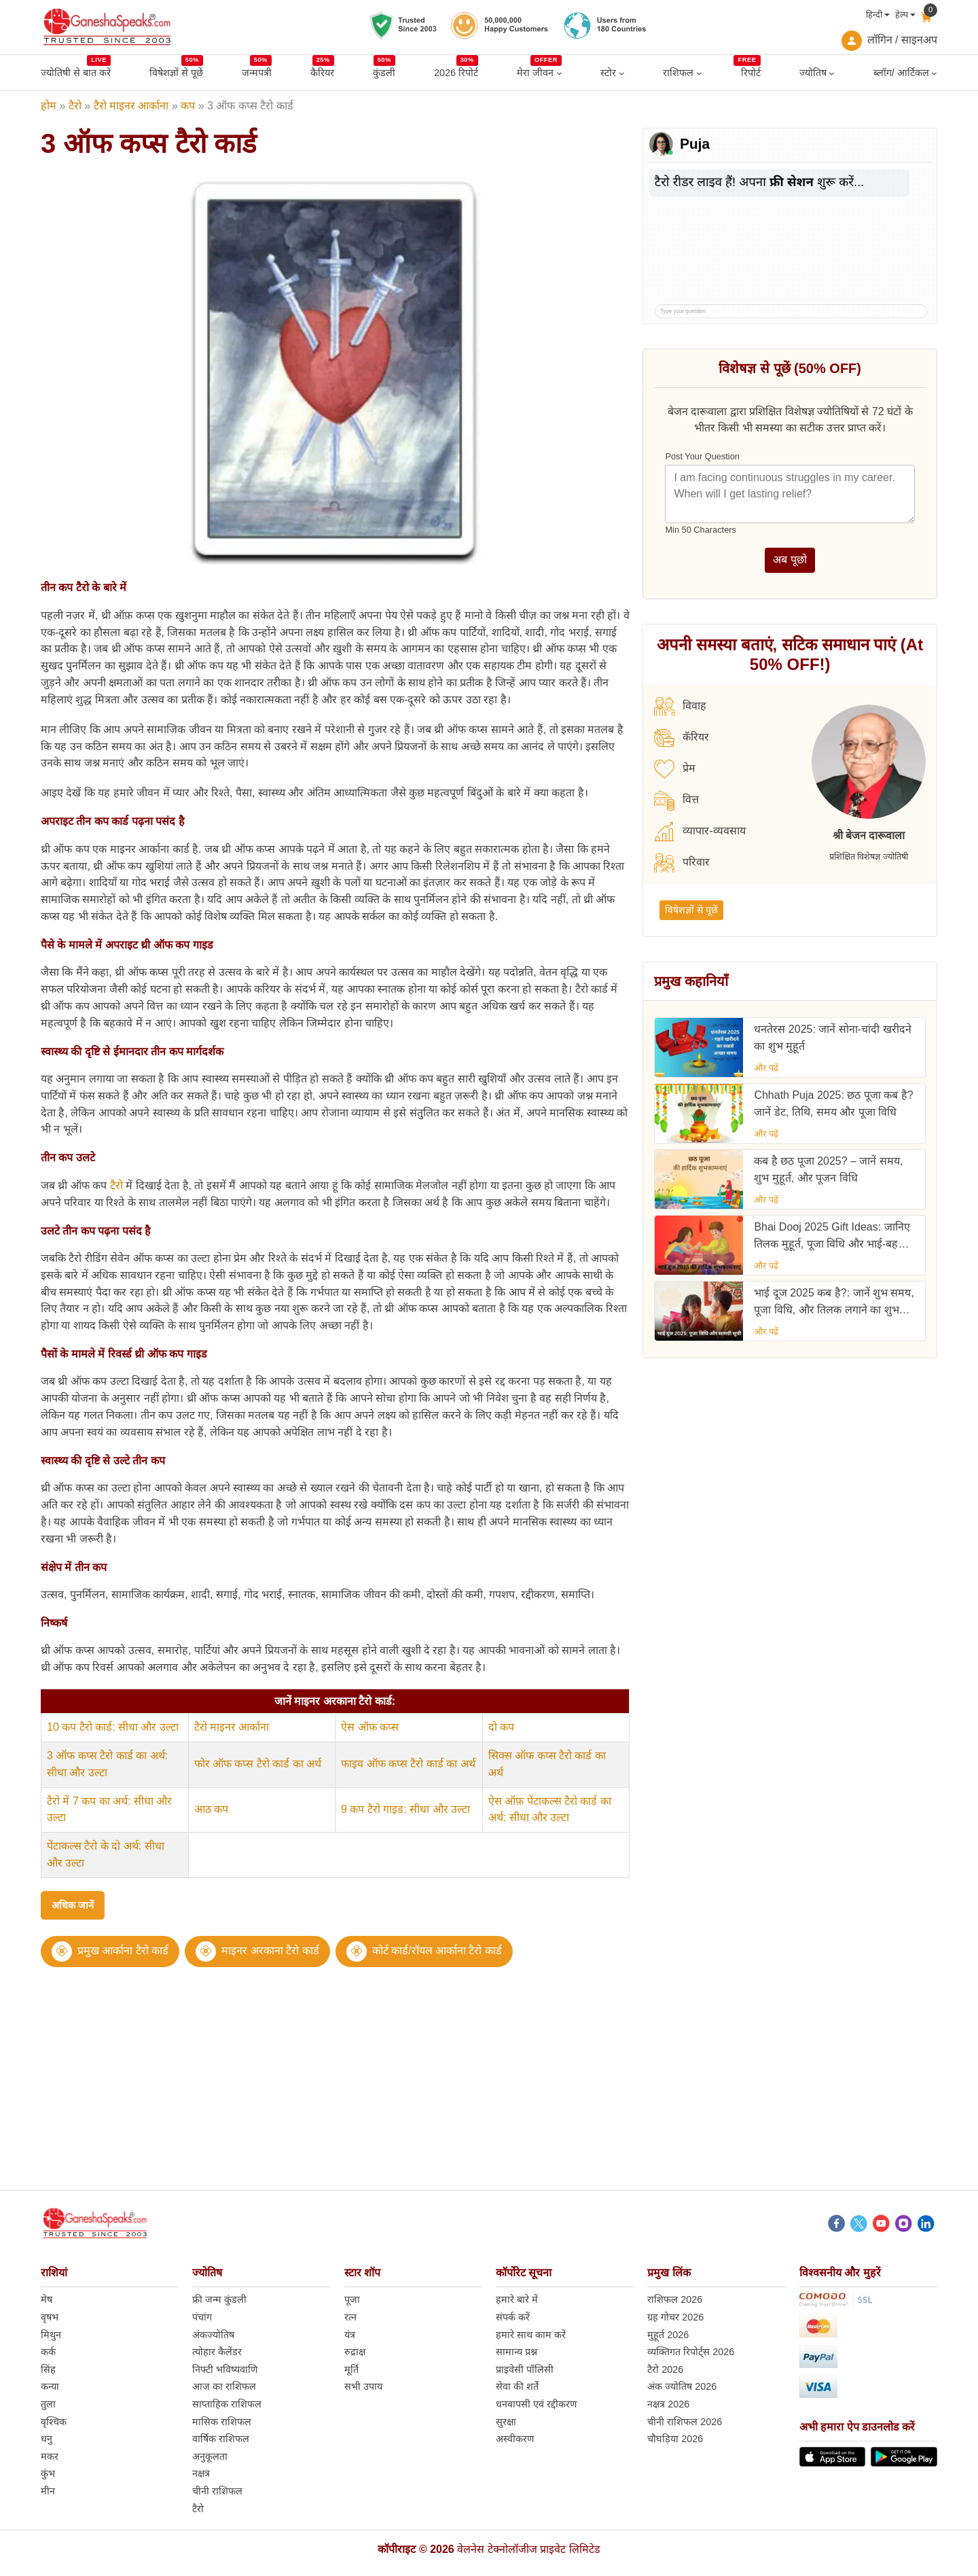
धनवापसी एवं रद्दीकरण (536, 2404)
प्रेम (674, 769)
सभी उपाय (363, 2386)
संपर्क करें (513, 2317)
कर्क (48, 2351)
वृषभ (49, 2317)
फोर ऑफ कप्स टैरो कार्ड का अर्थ (258, 1763)
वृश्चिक (54, 2421)
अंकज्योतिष (213, 2334)
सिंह (48, 2369)
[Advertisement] (489, 2095)
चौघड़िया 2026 (675, 2438)
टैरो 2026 (665, 2369)
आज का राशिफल (224, 2386)
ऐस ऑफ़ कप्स (370, 1727)
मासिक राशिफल (221, 2421)
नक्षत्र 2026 (668, 2404)
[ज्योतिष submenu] (832, 73)
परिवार (682, 863)
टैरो (75, 105)
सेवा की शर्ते (517, 2386)
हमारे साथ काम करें (531, 2334)
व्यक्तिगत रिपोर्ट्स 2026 (690, 2351)
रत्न (350, 2317)
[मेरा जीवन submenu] (559, 73)
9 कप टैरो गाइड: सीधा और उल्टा (405, 1809)
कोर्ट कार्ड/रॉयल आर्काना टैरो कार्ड (437, 1950)
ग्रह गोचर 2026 (675, 2317)
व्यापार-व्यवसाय (699, 832)
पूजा (352, 2299)
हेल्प (901, 15)
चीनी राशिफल (217, 2491)
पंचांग (202, 2317)
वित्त (676, 800)
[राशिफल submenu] (699, 73)
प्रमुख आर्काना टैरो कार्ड (122, 1950)
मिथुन (51, 2334)
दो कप (501, 1727)
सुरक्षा (506, 2421)
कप (188, 105)
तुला (48, 2404)
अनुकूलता (210, 2456)
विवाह (680, 706)
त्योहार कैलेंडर (217, 2351)
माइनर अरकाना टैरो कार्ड (270, 1950)
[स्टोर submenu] (622, 73)
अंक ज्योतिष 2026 (682, 2386)
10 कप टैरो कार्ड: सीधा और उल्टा (113, 1727)
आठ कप (211, 1809)
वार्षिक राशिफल (220, 2438)
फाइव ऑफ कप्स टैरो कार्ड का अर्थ (408, 1763)
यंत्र (349, 2334)
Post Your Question (702, 456)
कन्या (50, 2386)
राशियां (54, 2272)
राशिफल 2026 (674, 2299)
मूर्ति (351, 2369)
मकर (49, 2456)
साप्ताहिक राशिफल (226, 2404)
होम (48, 105)
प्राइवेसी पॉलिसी (525, 2369)
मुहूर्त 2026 (668, 2334)
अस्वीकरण (515, 2438)
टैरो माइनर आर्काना (131, 105)
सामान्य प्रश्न (516, 2351)
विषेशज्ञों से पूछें (691, 909)
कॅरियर (681, 738)
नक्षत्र (201, 2473)
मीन (48, 2491)
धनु (46, 2438)
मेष (46, 2299)
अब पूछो (789, 559)
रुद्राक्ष (354, 2351)
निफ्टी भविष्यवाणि (224, 2369)
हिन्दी (874, 15)
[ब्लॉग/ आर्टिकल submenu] (934, 73)
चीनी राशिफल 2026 (684, 2421)
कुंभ (48, 2473)
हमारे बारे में (517, 2299)
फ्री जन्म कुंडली (219, 2299)
